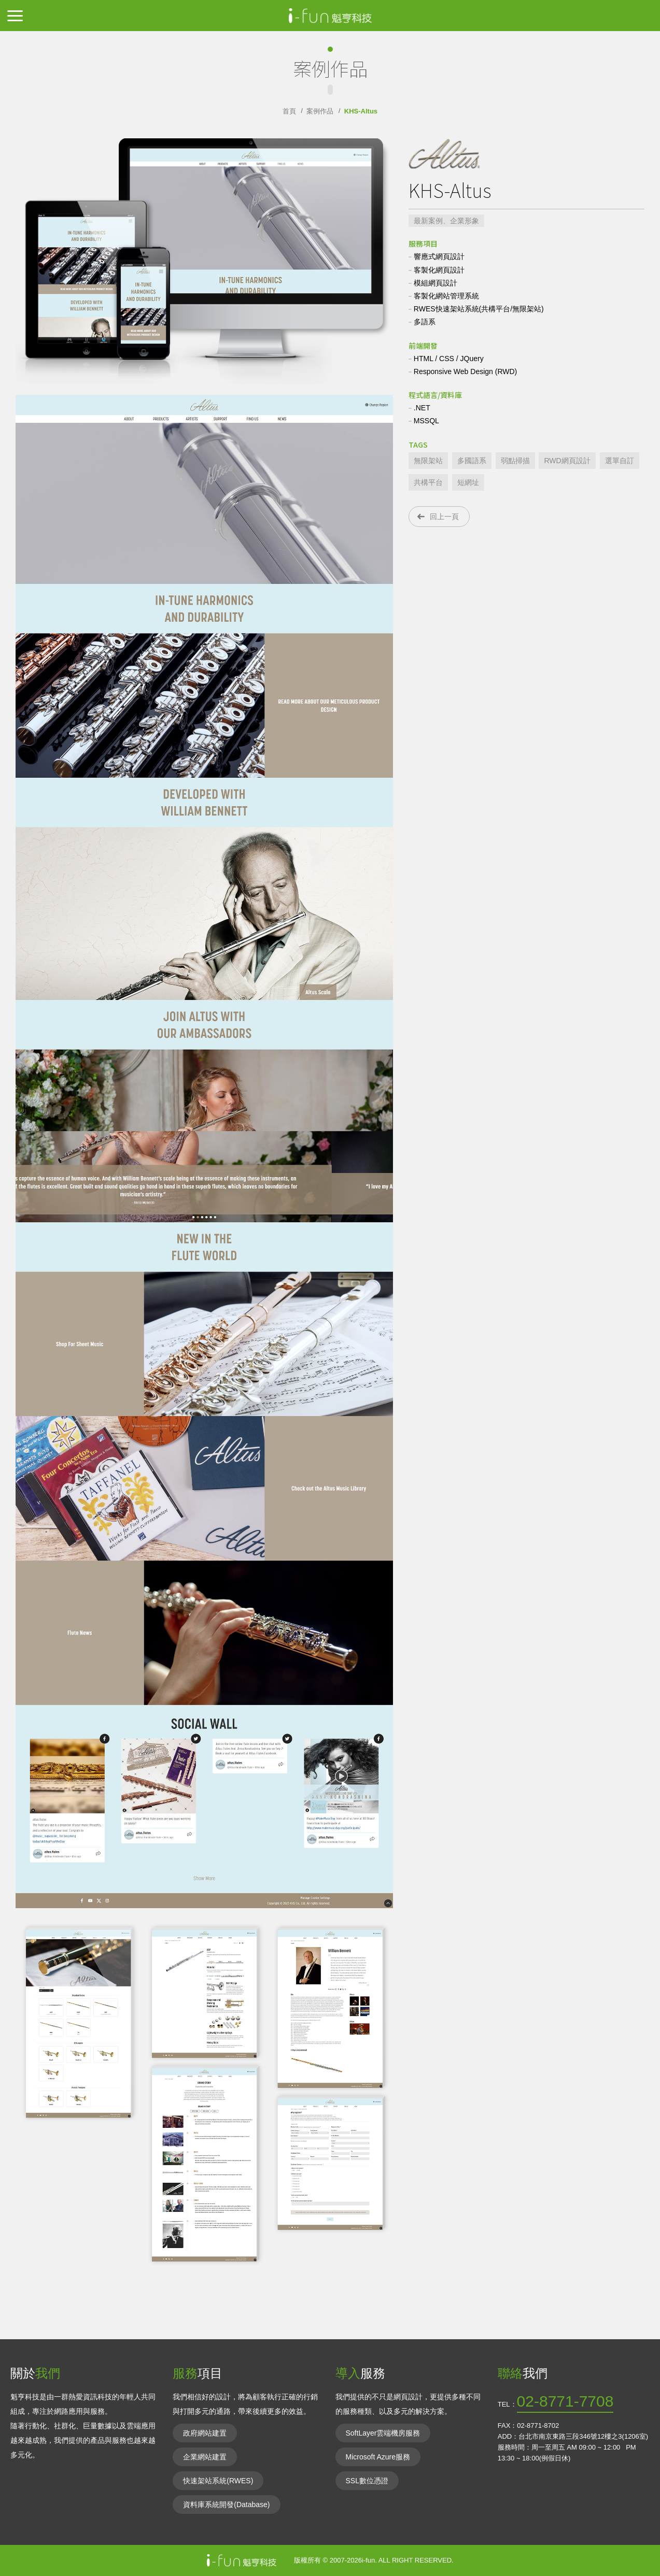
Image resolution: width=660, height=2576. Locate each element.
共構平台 (428, 482)
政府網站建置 (205, 2433)
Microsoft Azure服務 (378, 2457)
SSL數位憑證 (367, 2481)
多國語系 (471, 460)
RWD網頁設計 (567, 460)
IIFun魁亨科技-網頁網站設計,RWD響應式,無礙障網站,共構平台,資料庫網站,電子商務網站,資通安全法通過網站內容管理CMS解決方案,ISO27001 (330, 15)
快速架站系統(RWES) (218, 2481)
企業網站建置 (205, 2457)
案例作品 (319, 111)
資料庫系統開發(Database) (226, 2504)
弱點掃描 (515, 460)
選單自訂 (619, 460)
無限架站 (428, 460)
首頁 (289, 111)
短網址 (468, 482)
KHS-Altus (360, 111)
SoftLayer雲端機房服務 (383, 2433)
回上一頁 (444, 516)
